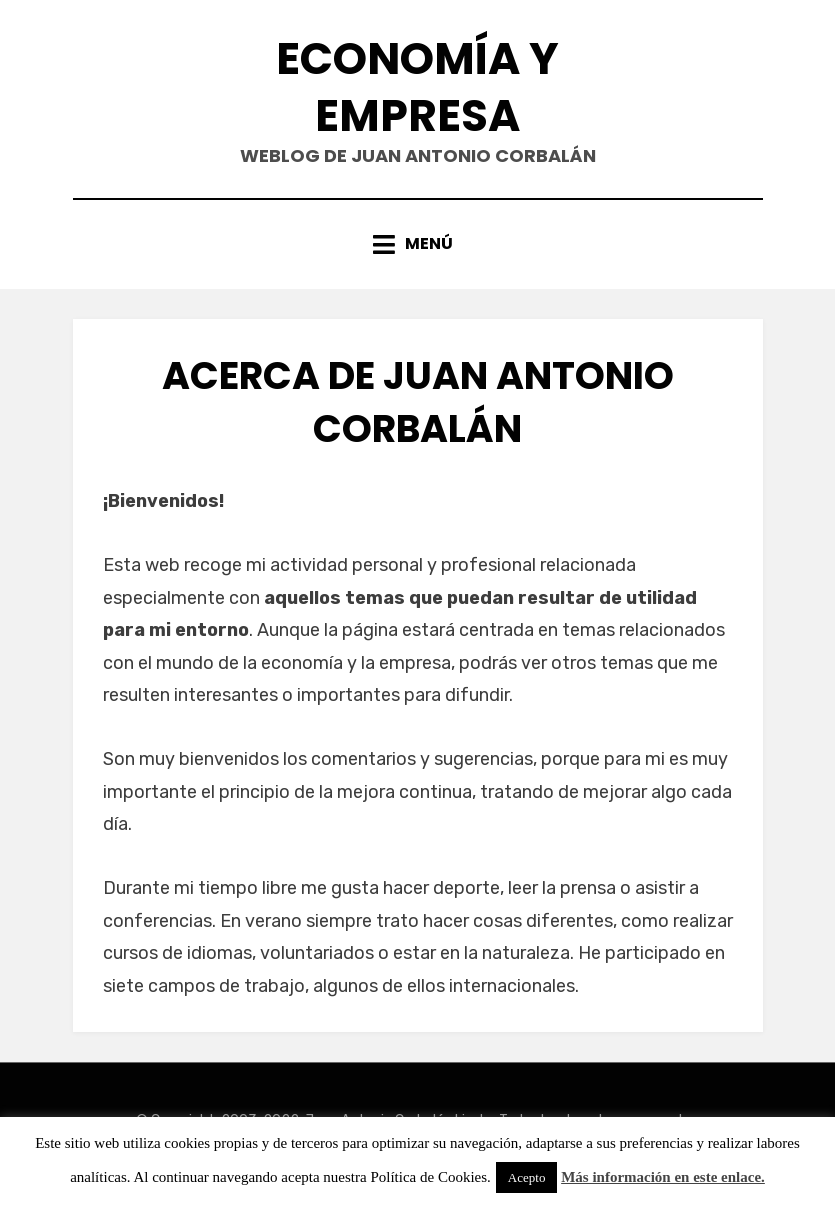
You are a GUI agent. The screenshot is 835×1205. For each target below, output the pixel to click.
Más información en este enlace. (663, 1177)
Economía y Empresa (417, 87)
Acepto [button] (527, 1177)
